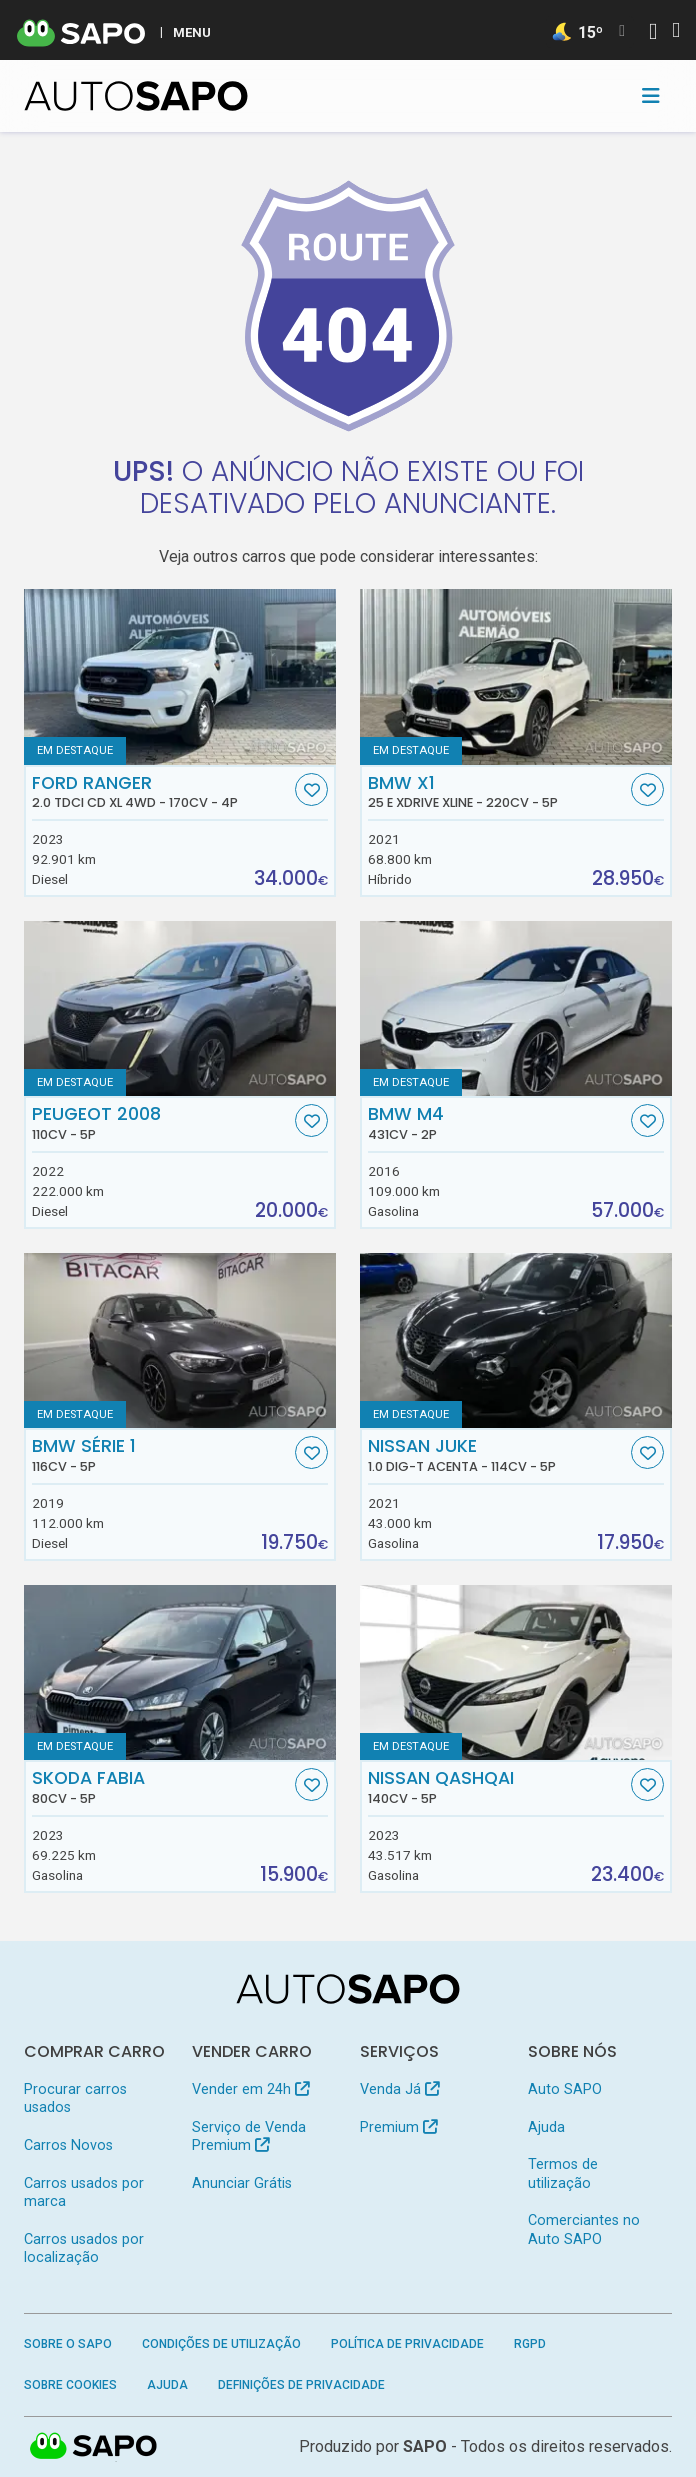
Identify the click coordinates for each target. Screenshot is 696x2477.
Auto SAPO (565, 2089)
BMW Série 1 (161, 1455)
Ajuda (546, 2127)
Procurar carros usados (75, 2098)
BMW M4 (497, 1123)
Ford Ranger (161, 792)
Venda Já (399, 2089)
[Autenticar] (653, 33)
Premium (398, 2127)
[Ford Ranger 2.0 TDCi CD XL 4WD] (180, 677)
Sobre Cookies (70, 2385)
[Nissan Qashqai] (516, 1673)
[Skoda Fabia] (180, 1673)
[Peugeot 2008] (180, 1009)
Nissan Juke (497, 1455)
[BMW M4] (516, 1009)
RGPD (530, 2344)
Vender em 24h (250, 2089)
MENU (192, 32)
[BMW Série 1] (180, 1341)
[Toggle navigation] (651, 96)
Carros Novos (68, 2145)
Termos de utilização (563, 2173)
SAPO (425, 2446)
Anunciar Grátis (242, 2183)
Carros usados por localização (84, 2248)
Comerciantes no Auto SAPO (584, 2229)
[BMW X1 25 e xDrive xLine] (516, 677)
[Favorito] (311, 789)
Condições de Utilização (221, 2344)
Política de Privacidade (407, 2344)
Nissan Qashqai (497, 1787)
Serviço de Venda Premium (249, 2136)
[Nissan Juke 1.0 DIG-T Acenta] (516, 1341)
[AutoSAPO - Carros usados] (136, 96)
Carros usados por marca (84, 2192)
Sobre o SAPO (68, 2344)
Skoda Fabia (161, 1787)
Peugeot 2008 (161, 1123)
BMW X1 (497, 792)
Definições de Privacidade (301, 2385)
